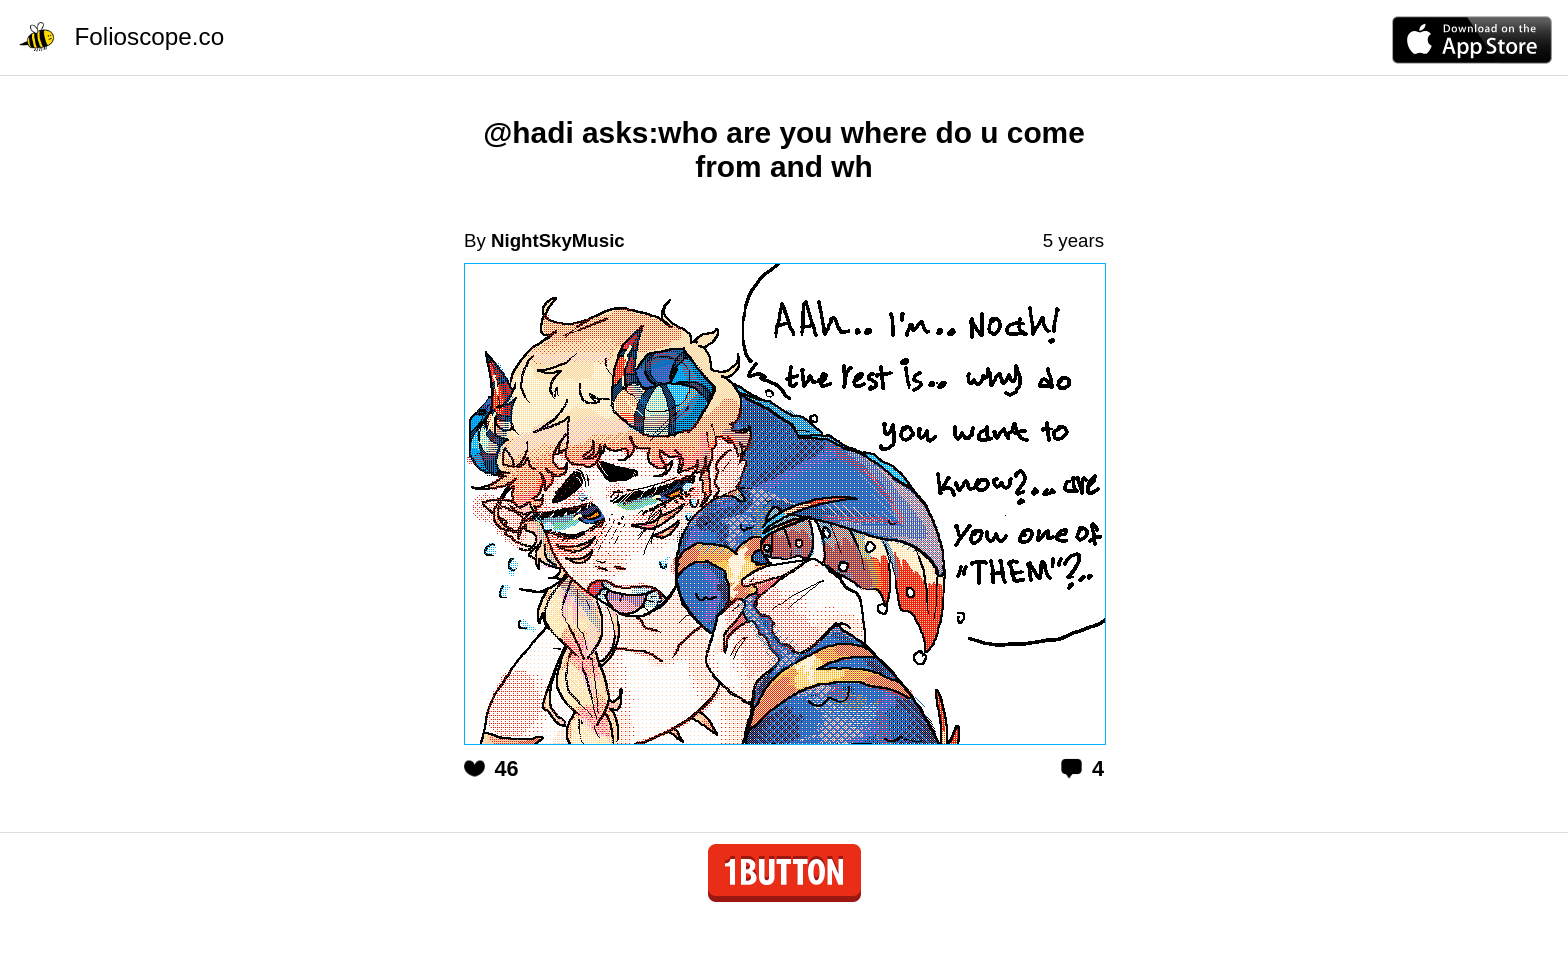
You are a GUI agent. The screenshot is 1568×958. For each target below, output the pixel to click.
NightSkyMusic (558, 240)
